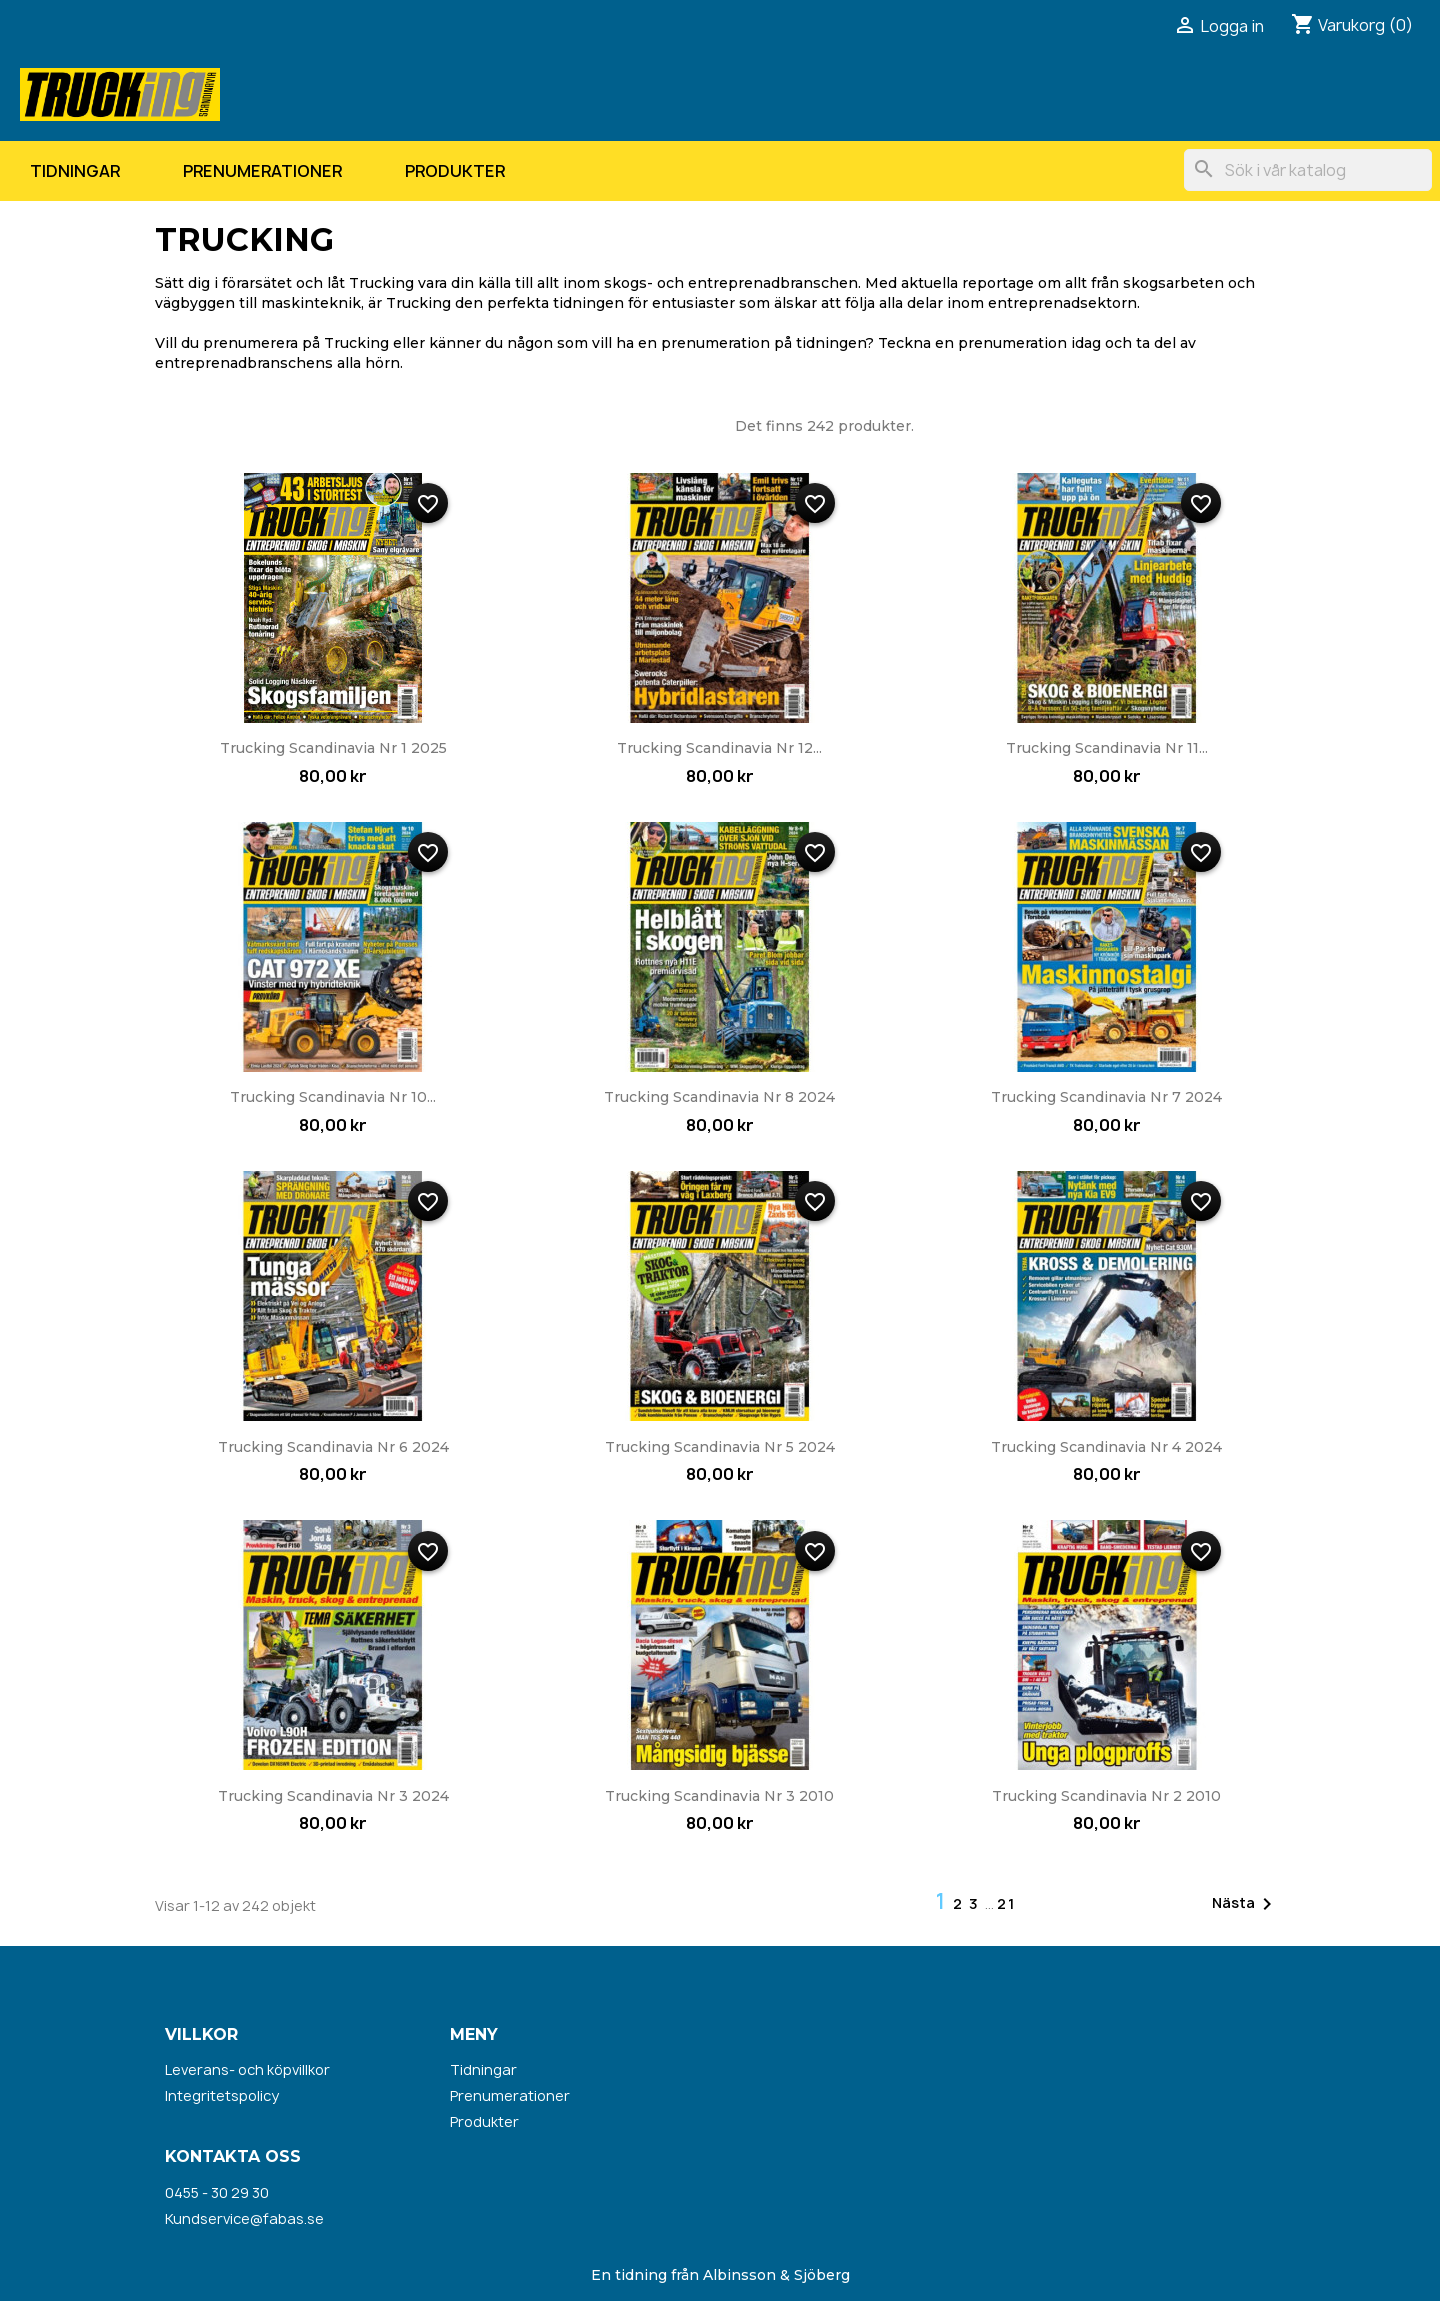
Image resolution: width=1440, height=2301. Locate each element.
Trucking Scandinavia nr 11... (1107, 748)
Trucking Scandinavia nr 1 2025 (333, 748)
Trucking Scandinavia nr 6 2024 (333, 1447)
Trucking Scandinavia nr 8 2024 (719, 1097)
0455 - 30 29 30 (217, 2192)
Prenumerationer (262, 171)
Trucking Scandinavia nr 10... (333, 1097)
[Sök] (1308, 170)
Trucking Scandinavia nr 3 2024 (333, 1796)
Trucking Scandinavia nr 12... (719, 748)
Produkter (455, 171)
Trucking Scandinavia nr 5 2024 (720, 1447)
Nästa (1245, 1904)
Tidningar (75, 171)
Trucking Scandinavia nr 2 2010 (1106, 1796)
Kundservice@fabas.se (244, 2218)
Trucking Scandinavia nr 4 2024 (1106, 1447)
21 (1006, 1903)
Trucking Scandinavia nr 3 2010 (719, 1796)
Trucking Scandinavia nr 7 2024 (1106, 1097)
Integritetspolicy (222, 2095)
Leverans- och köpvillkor (247, 2069)
